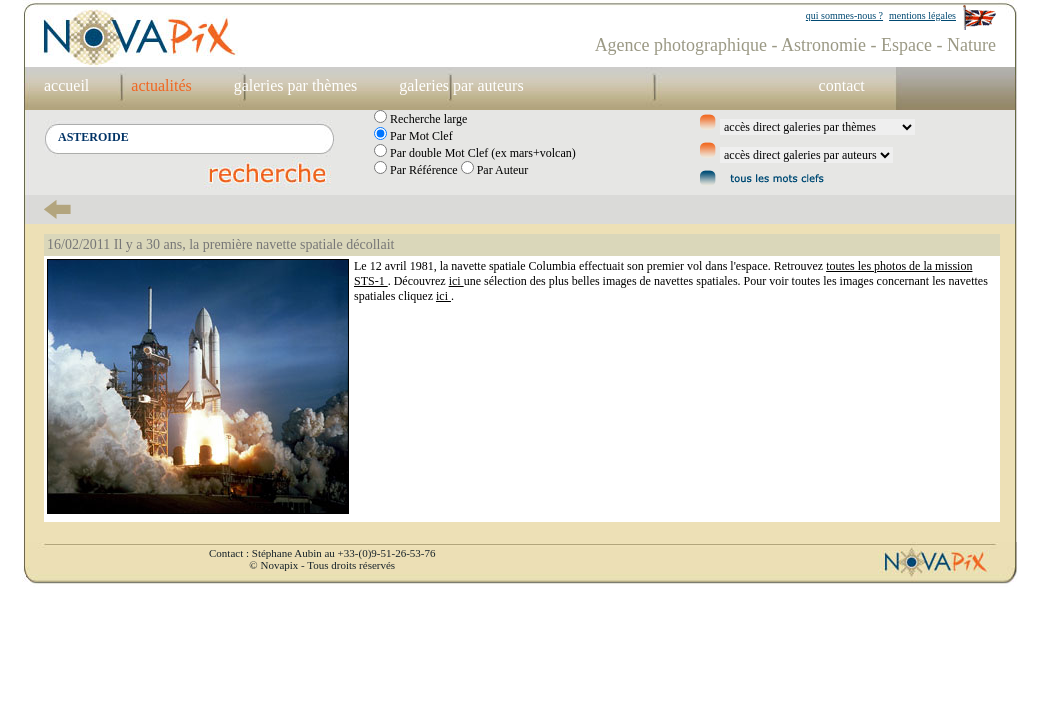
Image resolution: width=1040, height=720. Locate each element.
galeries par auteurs (461, 85)
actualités (161, 85)
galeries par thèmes (296, 85)
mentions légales (922, 15)
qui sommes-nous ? (844, 15)
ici (456, 281)
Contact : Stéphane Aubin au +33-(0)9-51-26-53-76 (322, 553)
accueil (66, 85)
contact (842, 85)
